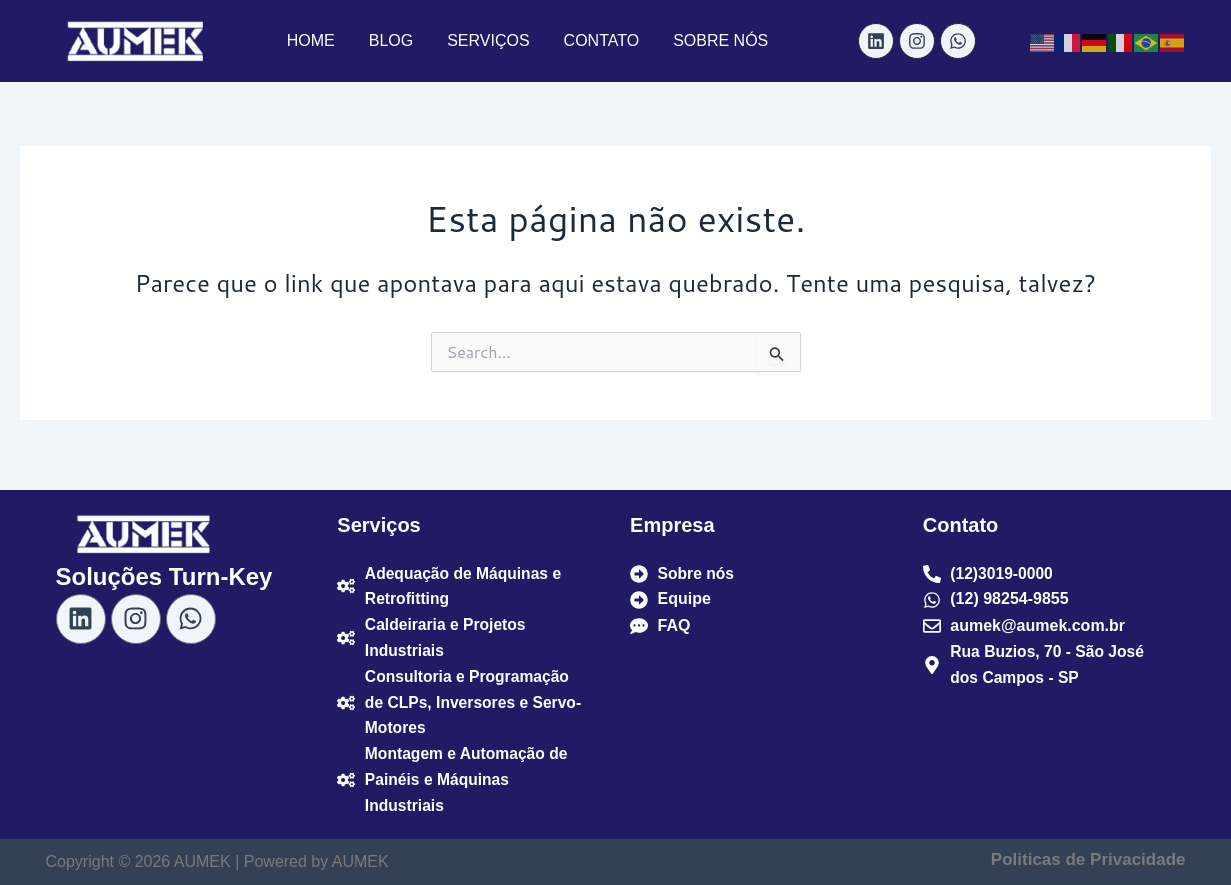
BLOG (391, 40)
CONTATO (602, 40)
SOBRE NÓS (720, 40)
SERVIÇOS (488, 40)
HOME (311, 40)
